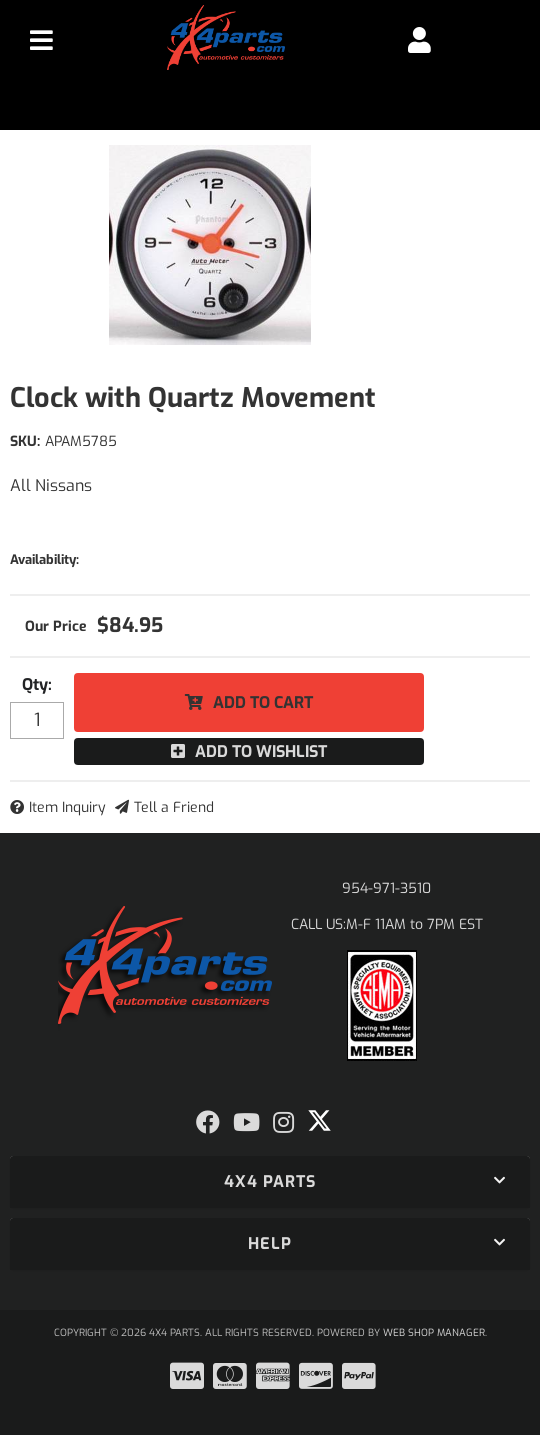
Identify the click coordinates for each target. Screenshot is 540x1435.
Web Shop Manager (434, 1332)
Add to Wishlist (261, 751)
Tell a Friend (174, 807)
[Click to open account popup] (419, 40)
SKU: (25, 441)
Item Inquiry (67, 807)
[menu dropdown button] (41, 40)
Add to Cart (263, 702)
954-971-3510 (386, 888)
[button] (270, 1182)
